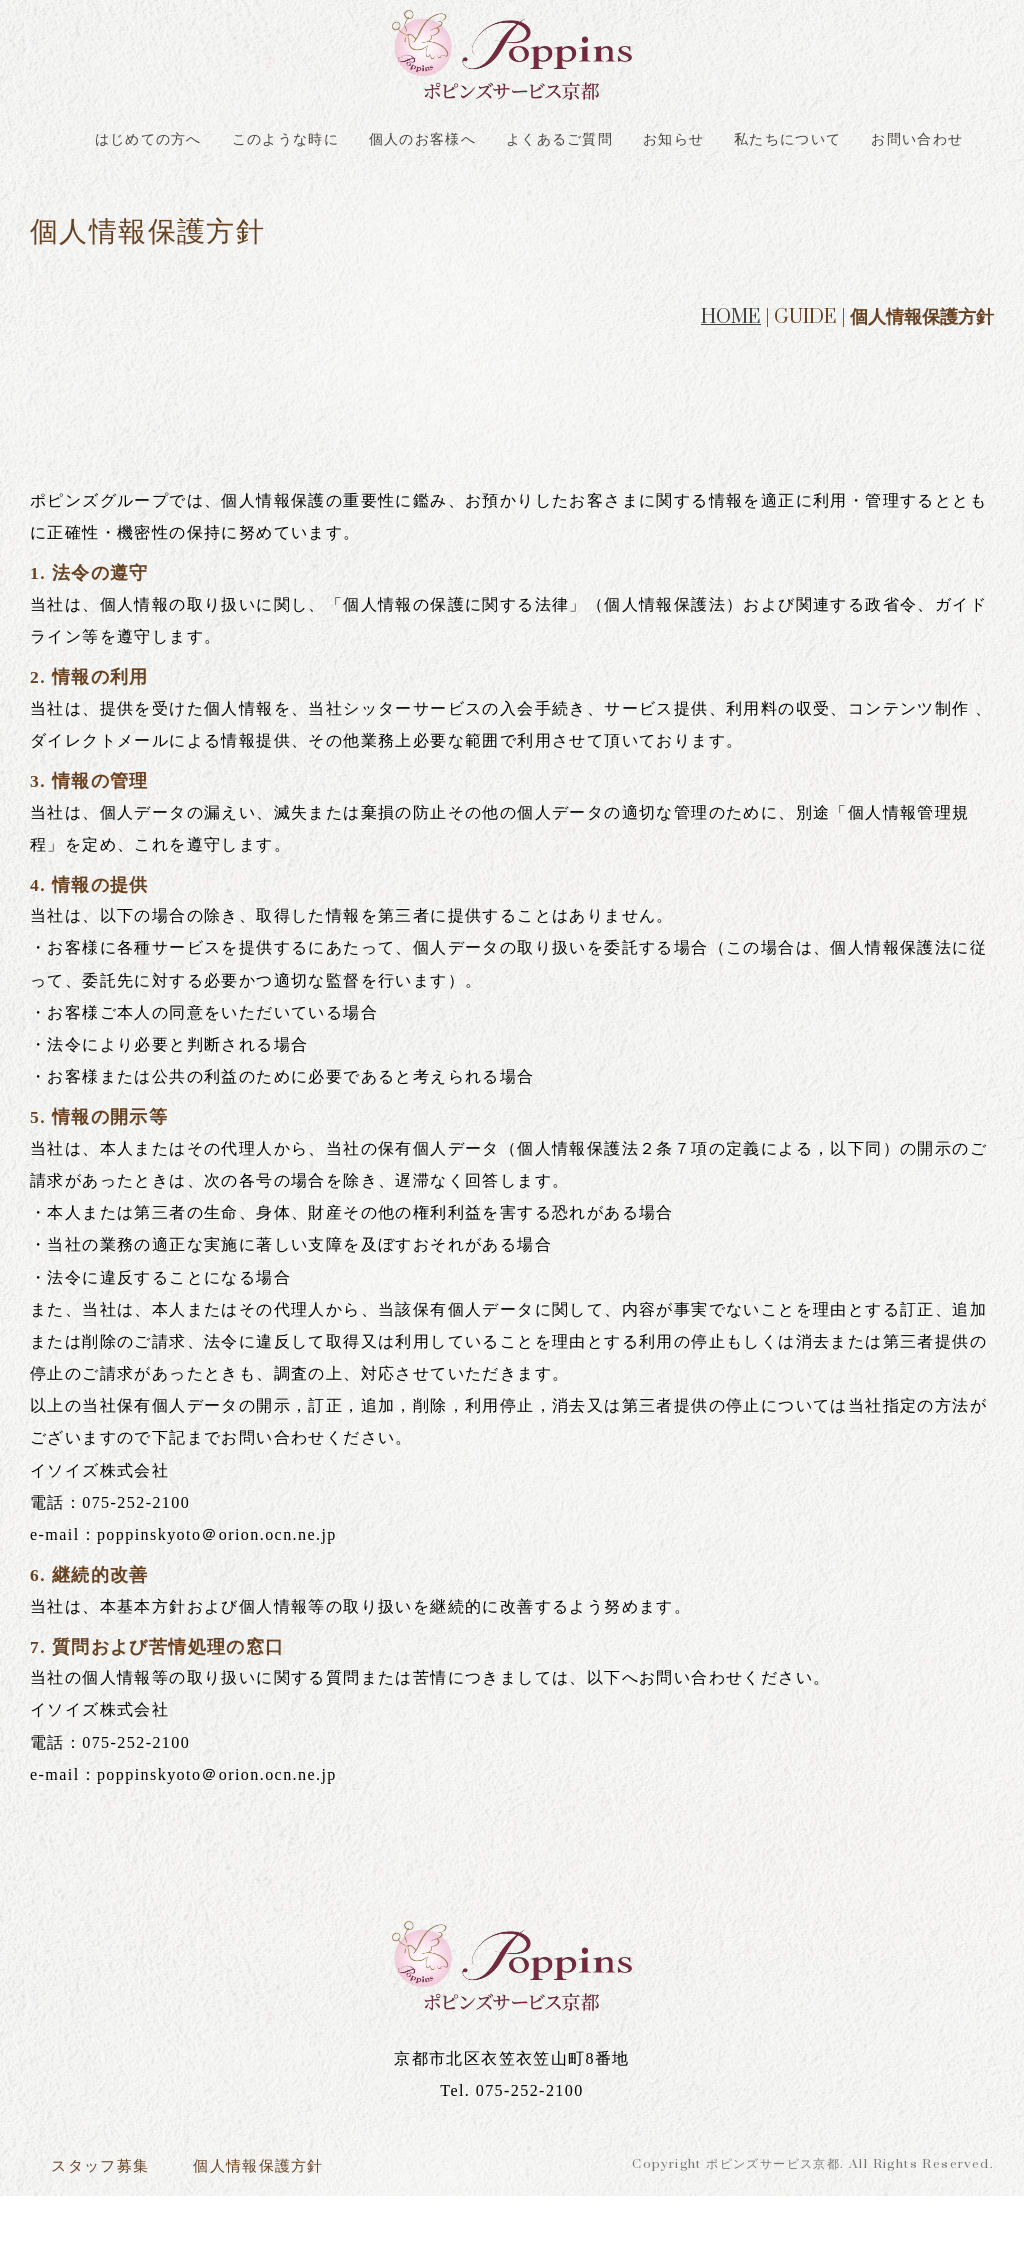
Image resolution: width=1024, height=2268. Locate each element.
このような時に (322, 145)
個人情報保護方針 (297, 2234)
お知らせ (762, 145)
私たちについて (891, 145)
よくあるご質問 (633, 145)
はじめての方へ (167, 145)
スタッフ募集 (112, 2234)
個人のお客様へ (477, 145)
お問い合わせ (512, 196)
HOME (731, 379)
